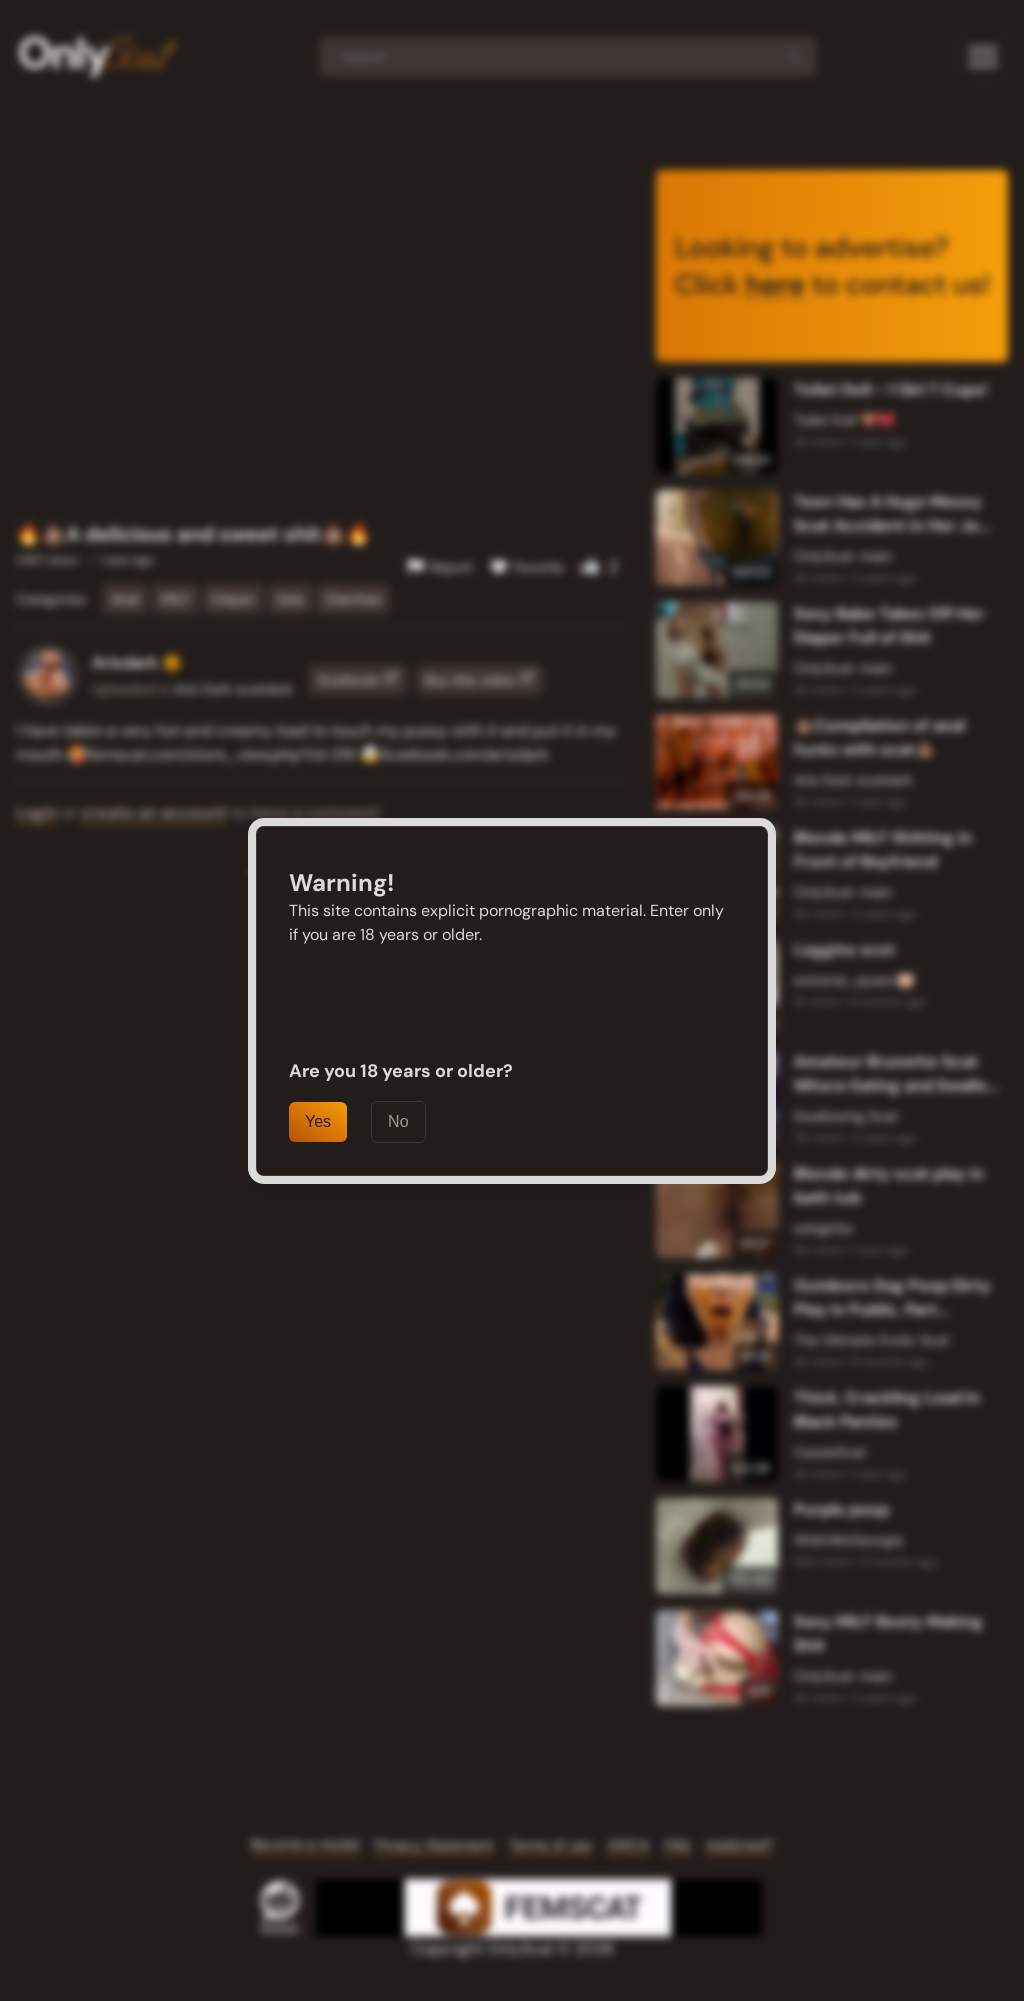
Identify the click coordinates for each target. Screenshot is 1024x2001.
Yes (318, 1121)
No (398, 1121)
